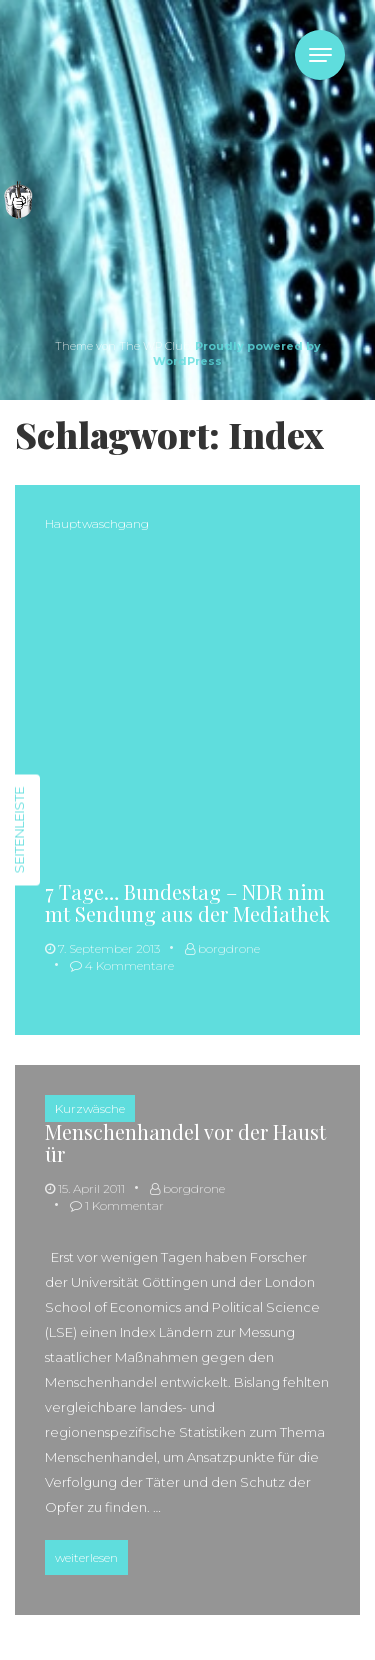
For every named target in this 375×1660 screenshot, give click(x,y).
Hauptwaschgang (97, 523)
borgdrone (222, 948)
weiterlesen (91, 1555)
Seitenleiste (19, 830)
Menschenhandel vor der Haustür (185, 1142)
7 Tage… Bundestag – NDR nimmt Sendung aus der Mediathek (187, 902)
